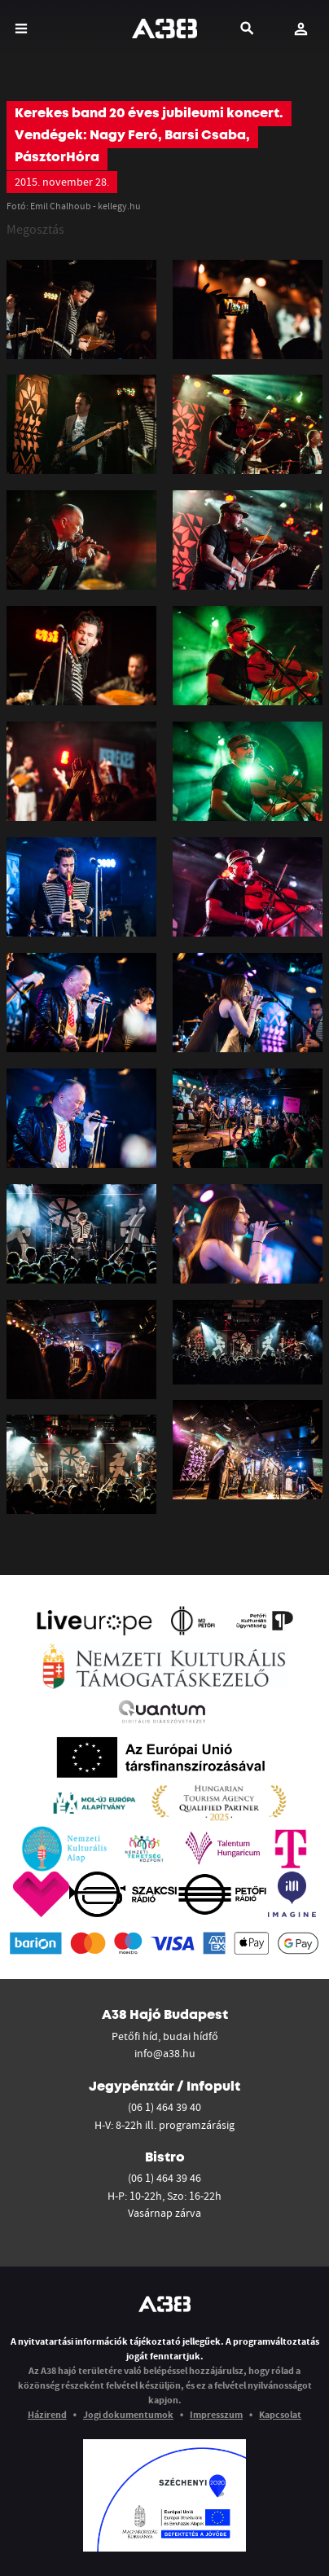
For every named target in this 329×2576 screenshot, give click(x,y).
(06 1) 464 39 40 (164, 2107)
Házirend (47, 2414)
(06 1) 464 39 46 (164, 2177)
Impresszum (216, 2414)
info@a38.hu (164, 2053)
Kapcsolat (280, 2414)
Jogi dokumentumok (128, 2414)
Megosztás (35, 229)
